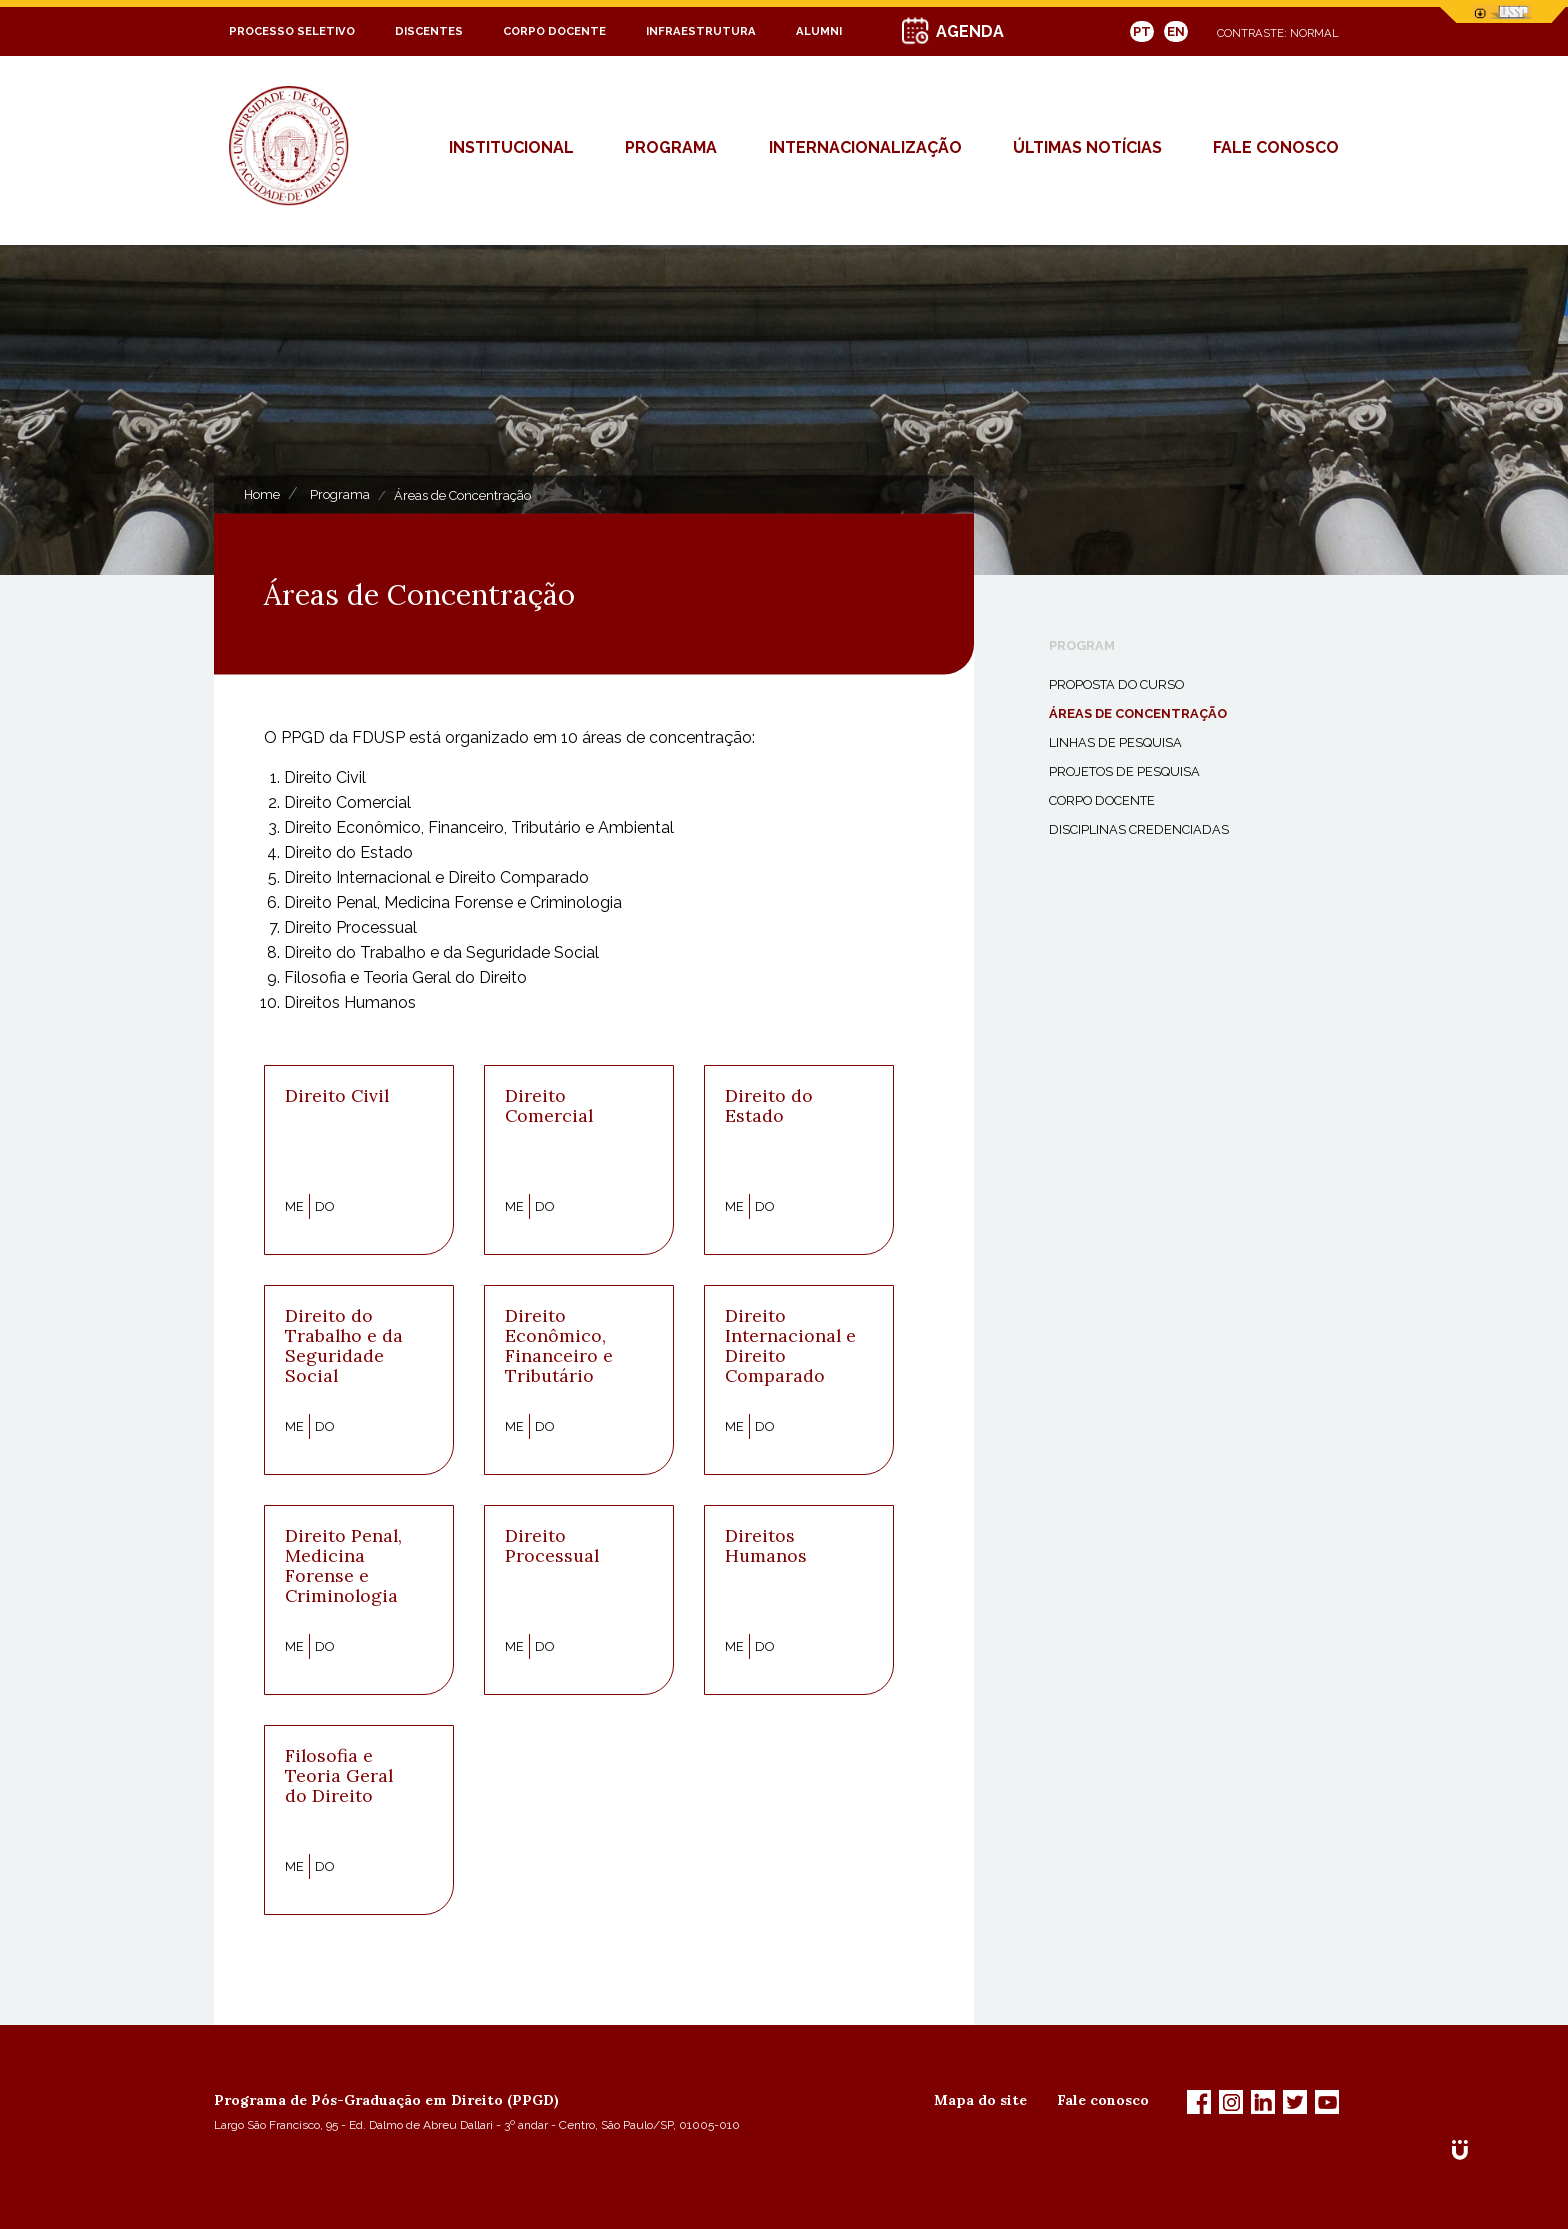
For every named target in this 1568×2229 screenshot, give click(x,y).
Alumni (819, 31)
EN (1176, 31)
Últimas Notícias (1087, 147)
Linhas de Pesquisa (1115, 742)
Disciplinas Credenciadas (1139, 829)
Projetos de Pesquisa (1124, 771)
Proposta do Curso (1116, 684)
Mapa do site (980, 2100)
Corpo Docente (554, 31)
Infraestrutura (701, 31)
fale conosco (1276, 147)
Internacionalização (865, 147)
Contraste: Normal (1278, 33)
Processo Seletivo (292, 31)
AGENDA (970, 31)
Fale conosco (1103, 2100)
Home (262, 494)
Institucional (511, 147)
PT (1142, 31)
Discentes (429, 31)
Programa (671, 147)
